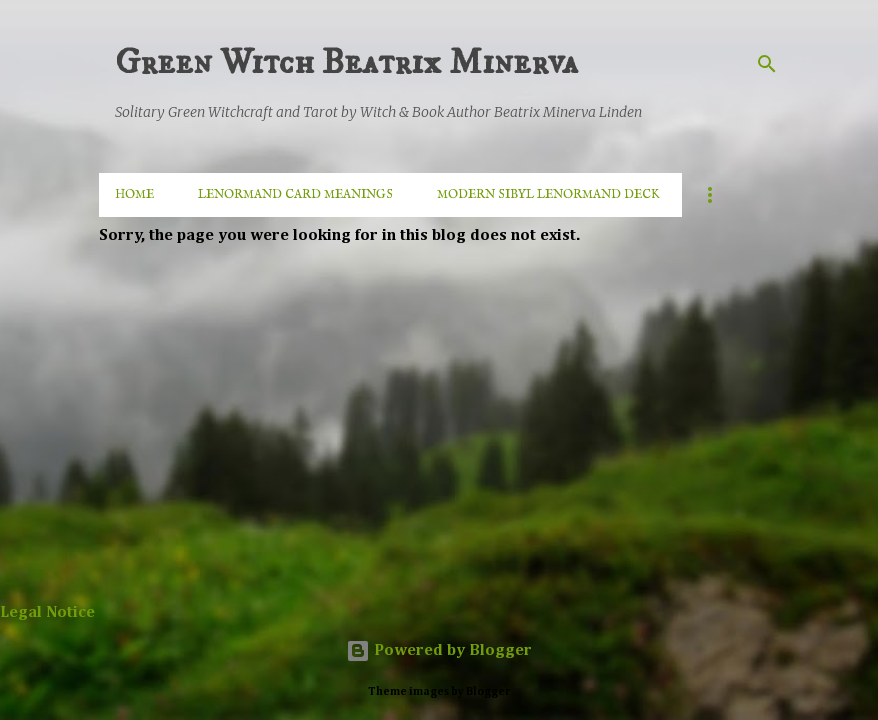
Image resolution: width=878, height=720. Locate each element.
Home (134, 194)
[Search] (767, 64)
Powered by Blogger (439, 651)
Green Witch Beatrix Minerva (346, 62)
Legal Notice (47, 613)
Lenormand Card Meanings (295, 194)
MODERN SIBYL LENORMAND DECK (548, 194)
